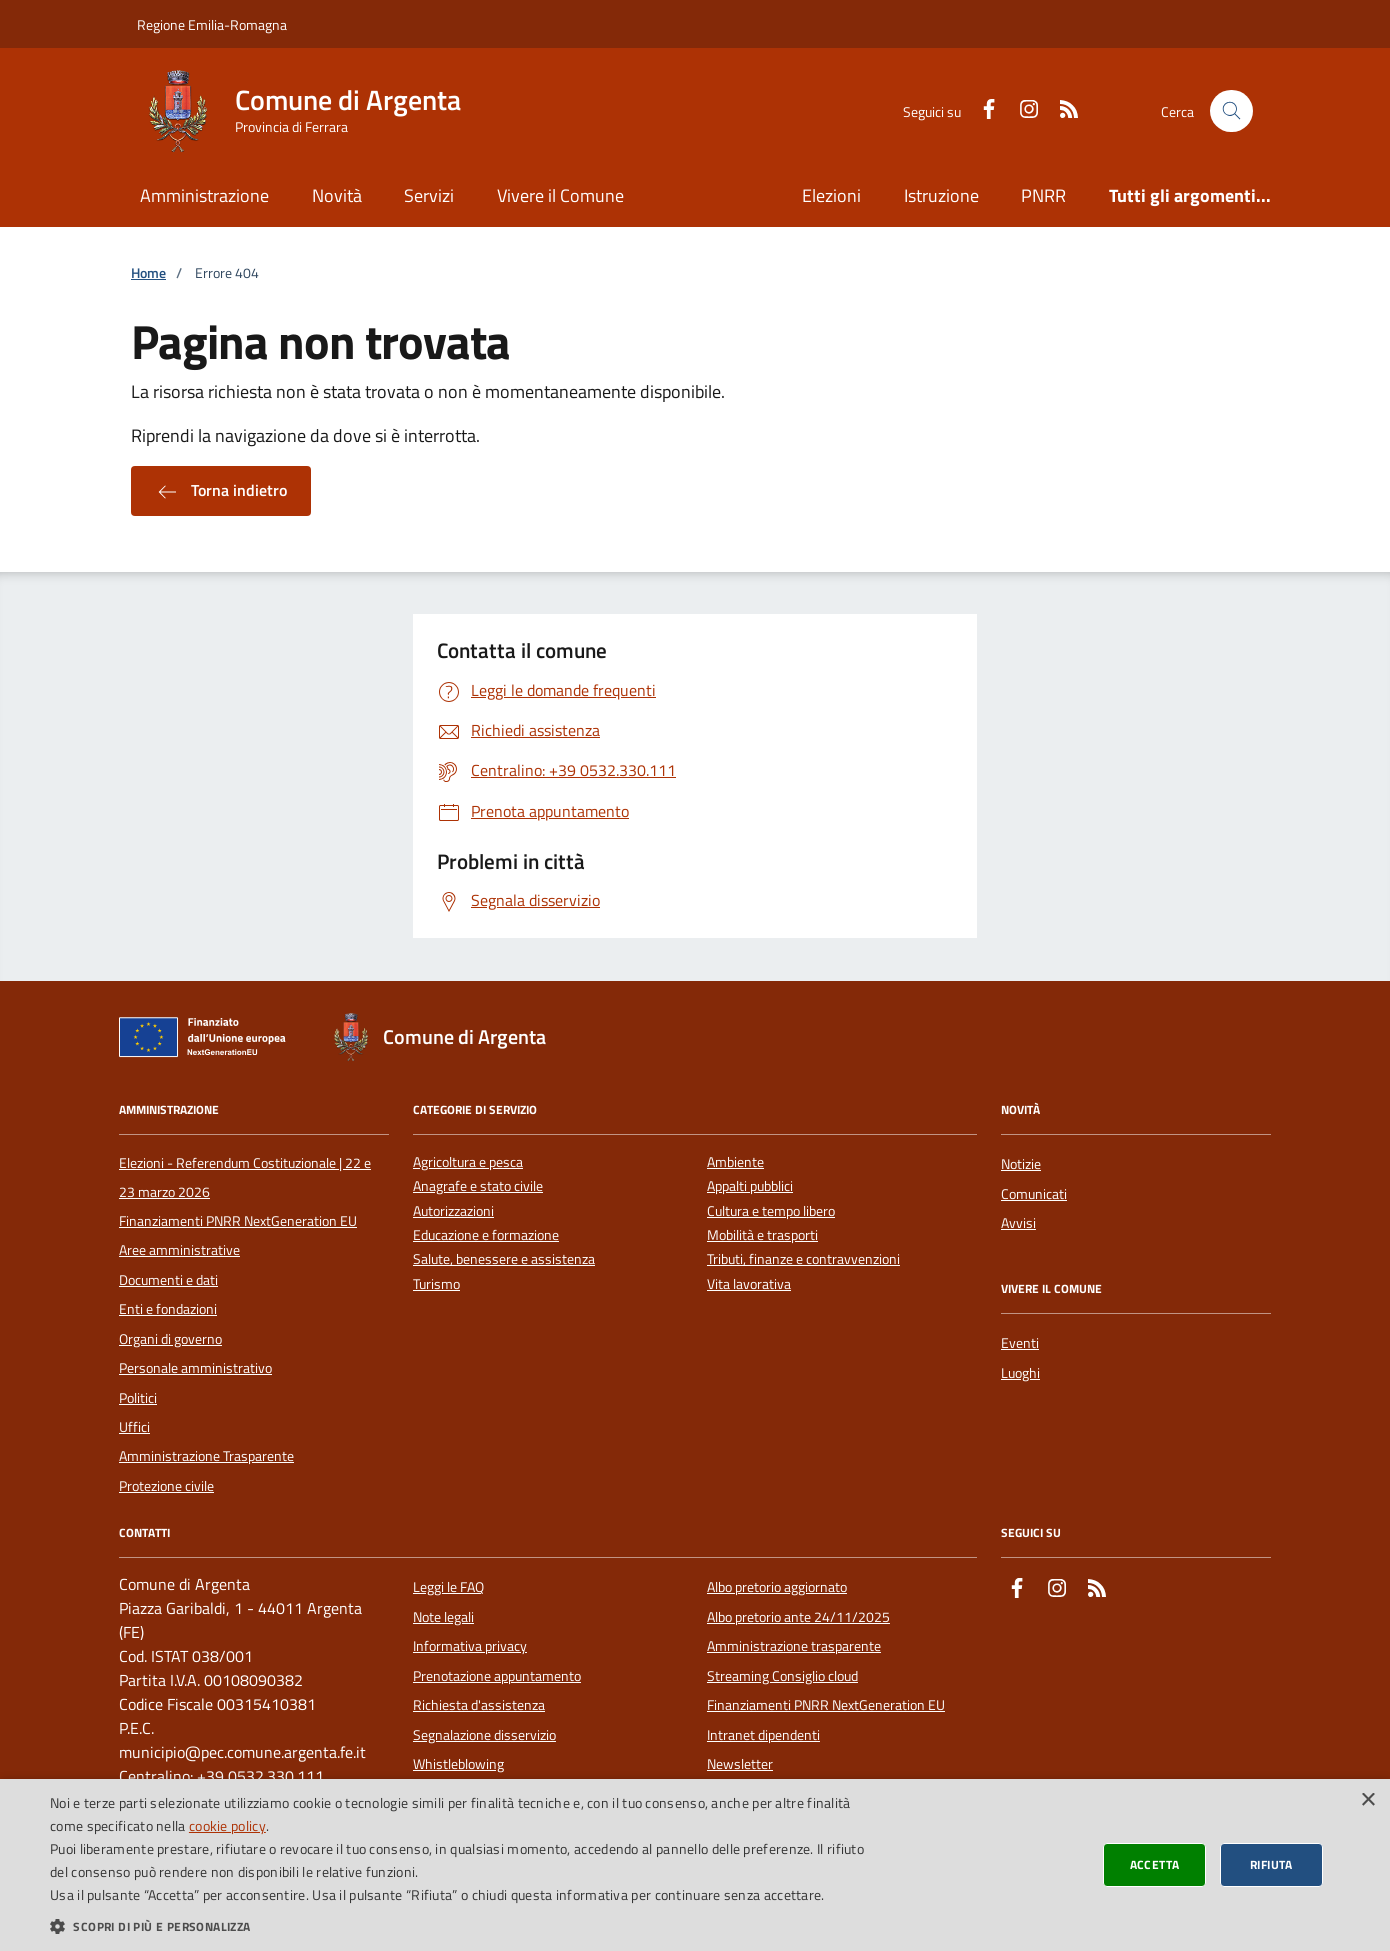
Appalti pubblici (750, 1186)
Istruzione (941, 195)
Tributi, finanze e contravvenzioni (803, 1259)
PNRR (1043, 195)
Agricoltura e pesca (468, 1162)
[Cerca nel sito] (1231, 111)
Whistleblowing (458, 1764)
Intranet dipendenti (763, 1735)
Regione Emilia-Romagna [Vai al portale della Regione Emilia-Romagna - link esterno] (212, 24)
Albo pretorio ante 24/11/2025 (798, 1617)
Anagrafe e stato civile (478, 1186)
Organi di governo (170, 1339)
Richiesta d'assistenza (479, 1705)
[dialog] (695, 1865)
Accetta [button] (1155, 1864)
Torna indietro (221, 491)
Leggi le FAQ (448, 1587)
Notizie (1021, 1164)
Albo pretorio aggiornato (777, 1587)
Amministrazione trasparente (794, 1646)
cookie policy (227, 1825)
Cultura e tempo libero (771, 1211)
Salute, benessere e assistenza (504, 1259)
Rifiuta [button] (1271, 1864)
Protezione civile (166, 1486)
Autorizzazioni (453, 1211)
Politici (138, 1398)
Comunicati (1034, 1194)
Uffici (134, 1427)
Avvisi (1018, 1223)
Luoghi (1020, 1373)
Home (148, 273)
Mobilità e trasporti (762, 1235)
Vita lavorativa (749, 1284)
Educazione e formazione (486, 1235)
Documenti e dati (168, 1280)
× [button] (1367, 1800)
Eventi (1020, 1343)
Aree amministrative (179, 1250)
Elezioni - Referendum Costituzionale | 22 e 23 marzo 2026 (245, 1177)
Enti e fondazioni (168, 1309)
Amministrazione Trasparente (206, 1456)
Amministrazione (204, 195)
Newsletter (740, 1764)
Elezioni (831, 195)
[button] (466, 1926)
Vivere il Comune (560, 195)
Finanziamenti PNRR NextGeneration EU (238, 1221)
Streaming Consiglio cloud (782, 1676)
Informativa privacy (470, 1646)
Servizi (429, 195)
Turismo (436, 1284)
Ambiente (735, 1162)
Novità (337, 195)
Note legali (443, 1617)
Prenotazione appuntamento (497, 1676)
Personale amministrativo (195, 1368)
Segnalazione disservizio (484, 1735)
